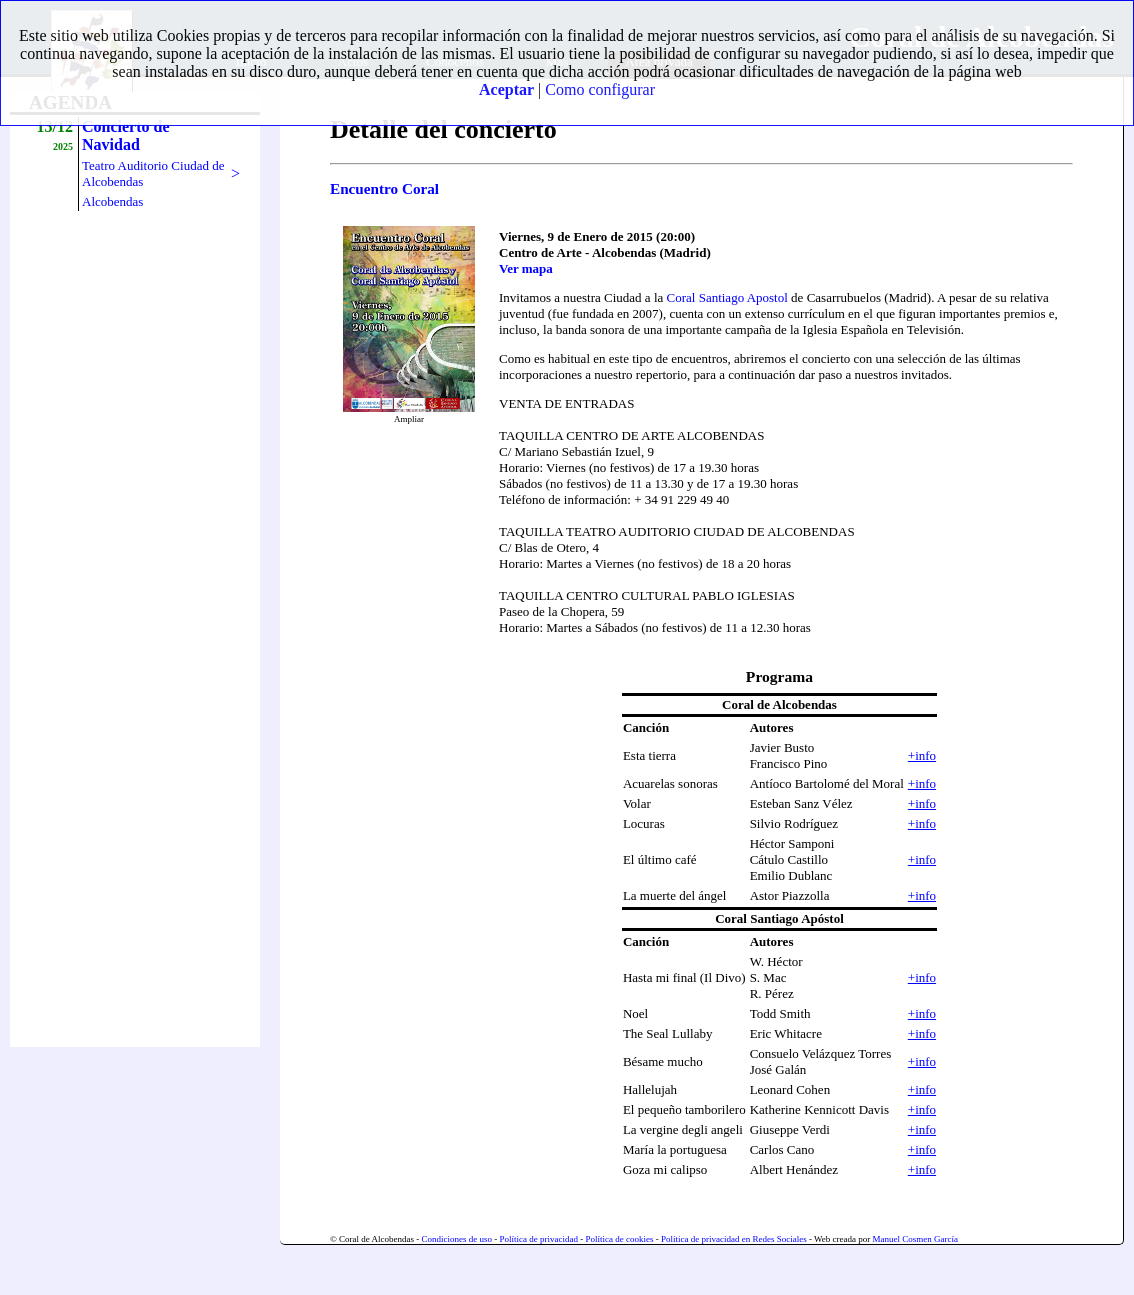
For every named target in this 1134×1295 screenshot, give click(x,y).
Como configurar (600, 89)
